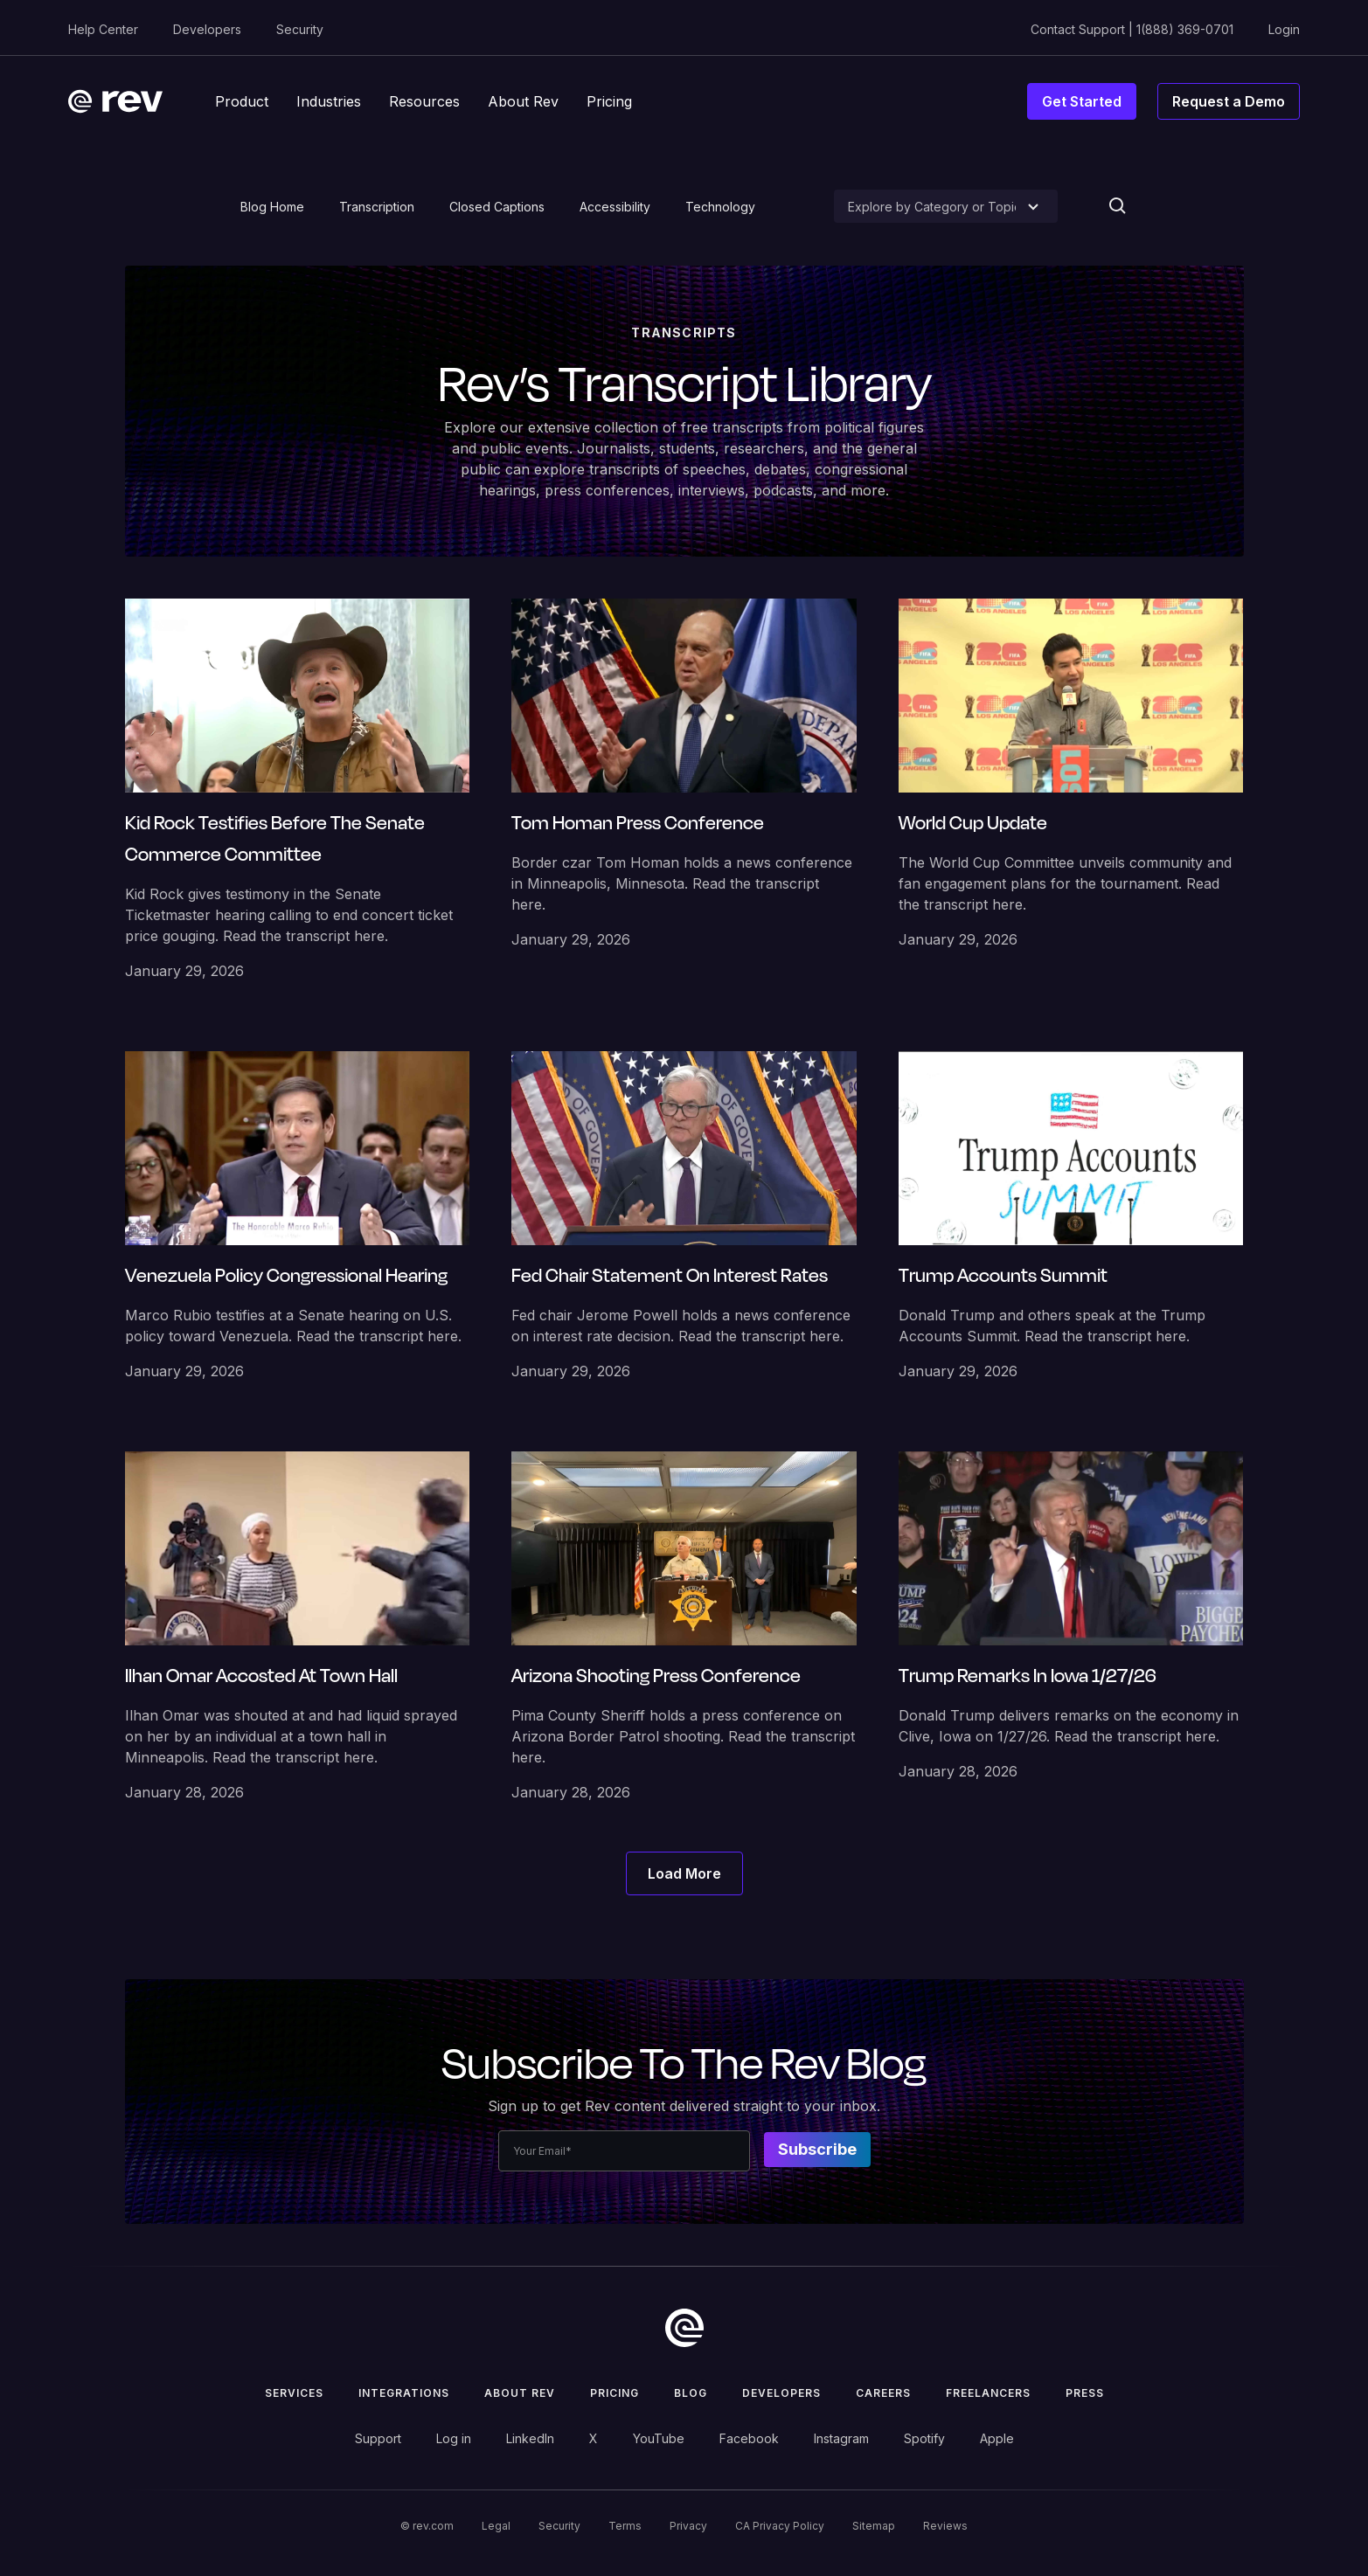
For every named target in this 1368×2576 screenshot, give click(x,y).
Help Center (103, 29)
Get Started (1081, 101)
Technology (720, 206)
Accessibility (615, 206)
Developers (207, 29)
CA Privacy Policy (779, 2525)
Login (1284, 29)
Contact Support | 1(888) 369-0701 (1132, 29)
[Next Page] (684, 1873)
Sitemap (873, 2525)
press (1085, 2392)
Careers (883, 2392)
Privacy (688, 2525)
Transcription (376, 206)
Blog (690, 2392)
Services (294, 2392)
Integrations (403, 2392)
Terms (625, 2525)
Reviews (945, 2525)
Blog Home (272, 206)
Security (299, 29)
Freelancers (988, 2392)
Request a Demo (1228, 101)
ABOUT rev (519, 2392)
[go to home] (684, 2328)
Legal (496, 2525)
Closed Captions (497, 206)
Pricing (614, 2392)
